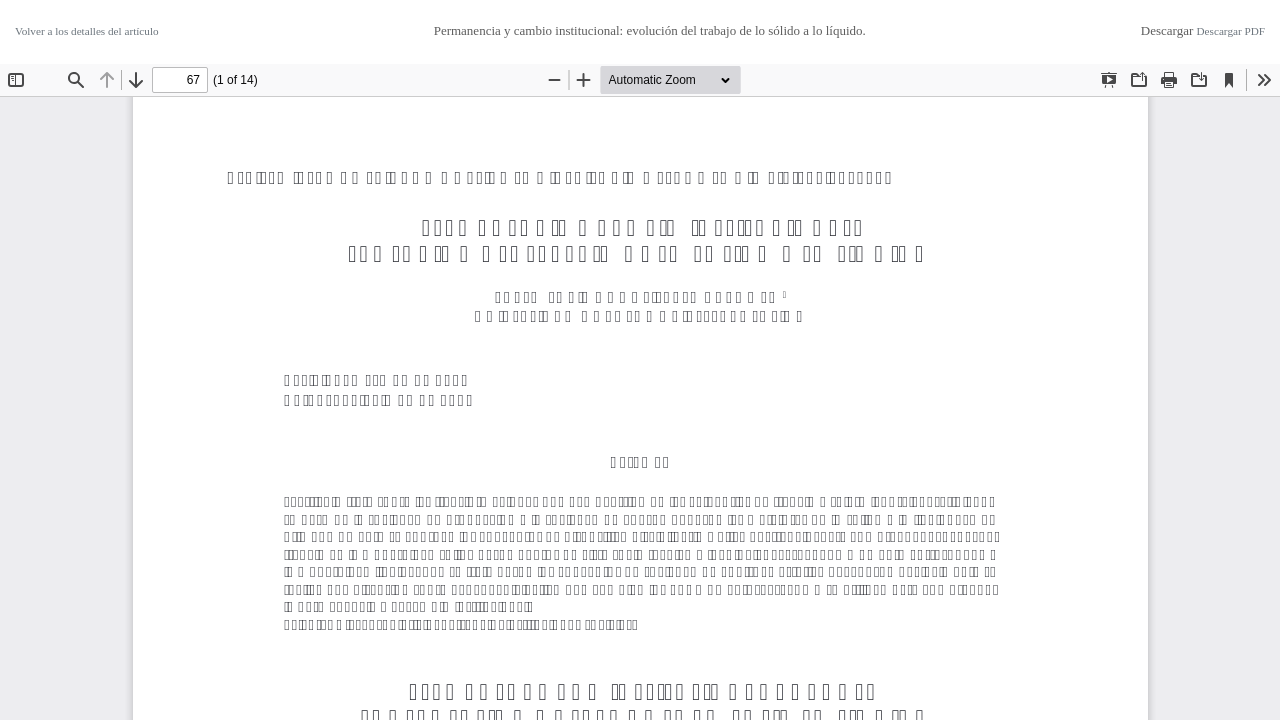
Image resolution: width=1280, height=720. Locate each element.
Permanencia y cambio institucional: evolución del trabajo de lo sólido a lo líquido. (650, 30)
